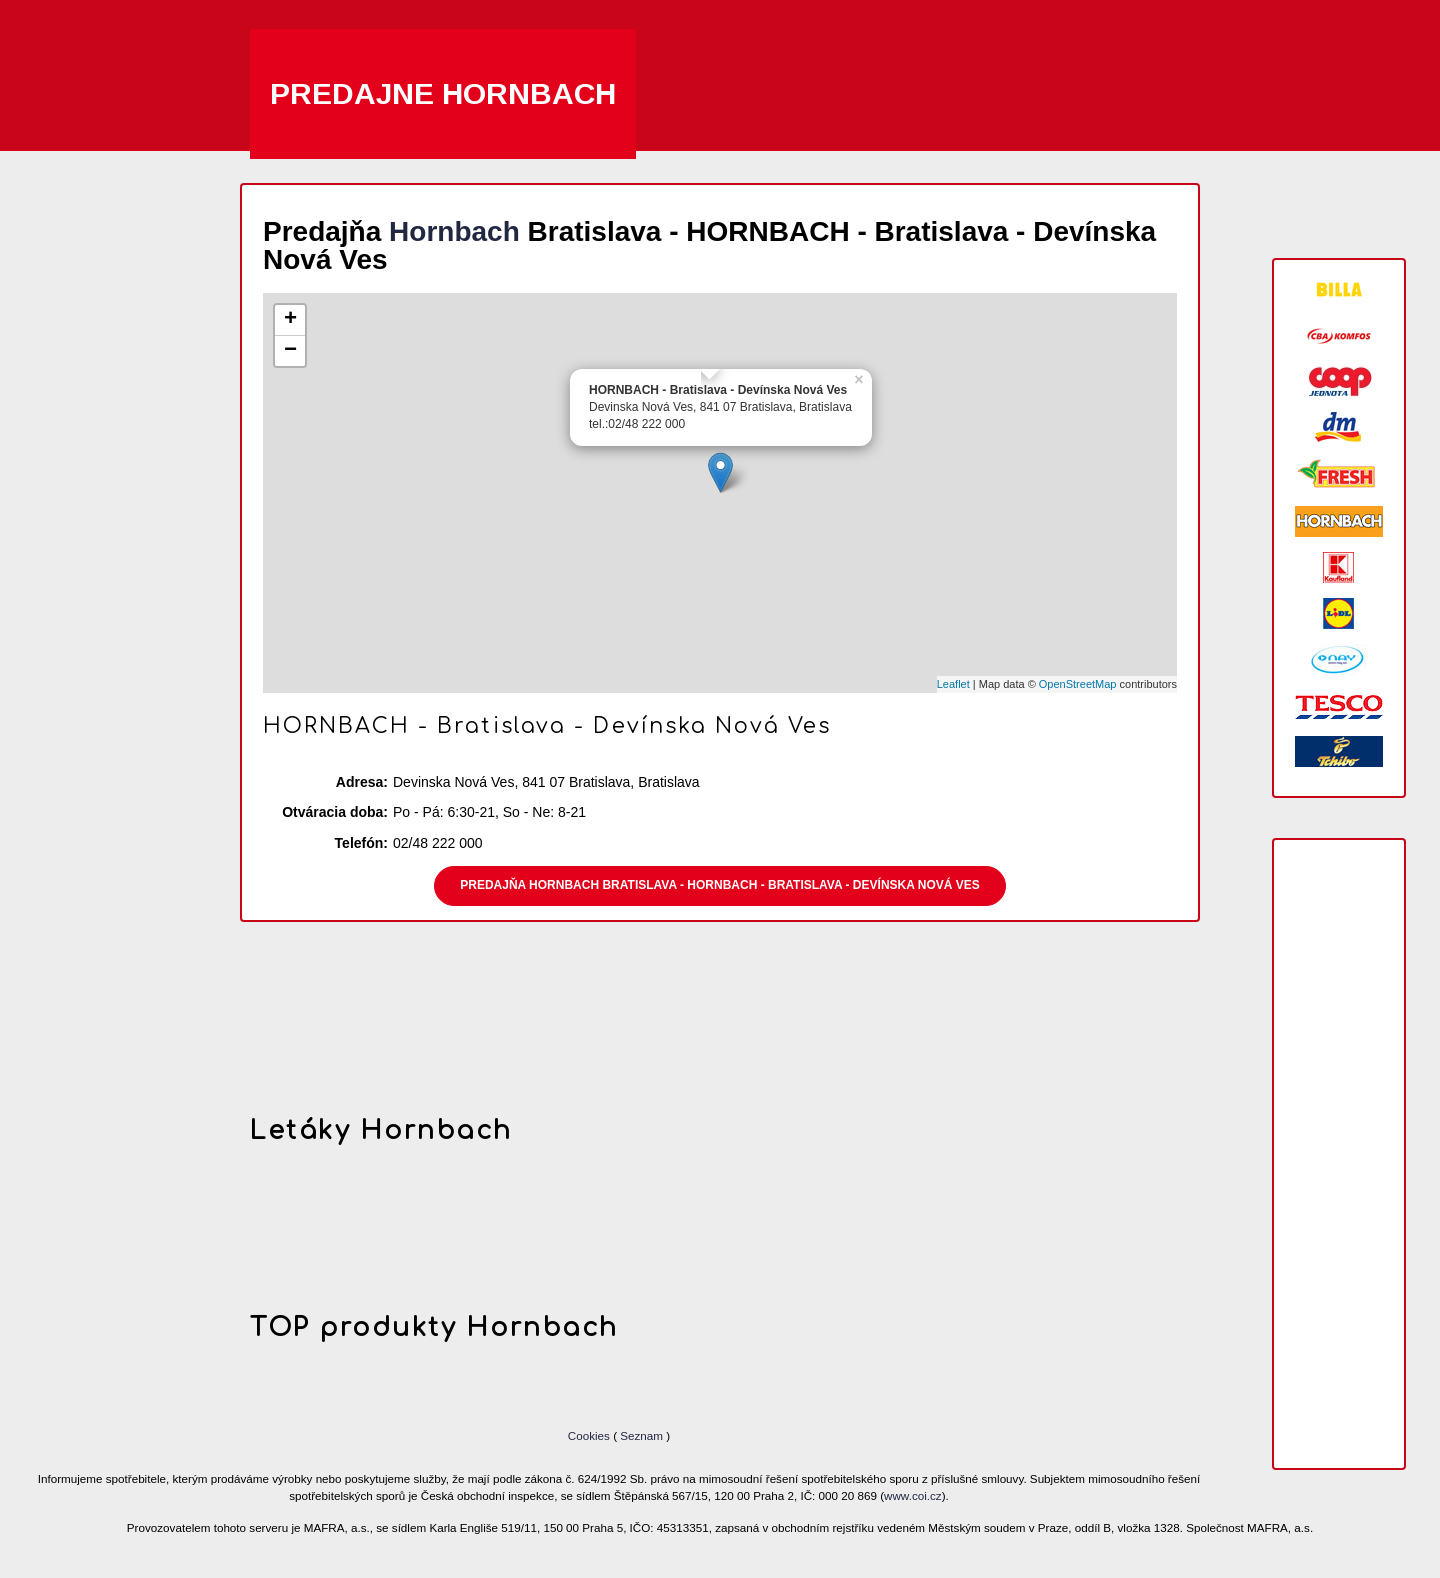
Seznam (641, 1435)
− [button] (290, 351)
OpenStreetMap (1078, 684)
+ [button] (290, 320)
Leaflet (953, 684)
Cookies (590, 1435)
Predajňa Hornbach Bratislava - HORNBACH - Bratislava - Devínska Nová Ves (720, 885)
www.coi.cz (913, 1495)
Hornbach (454, 231)
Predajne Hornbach (443, 93)
